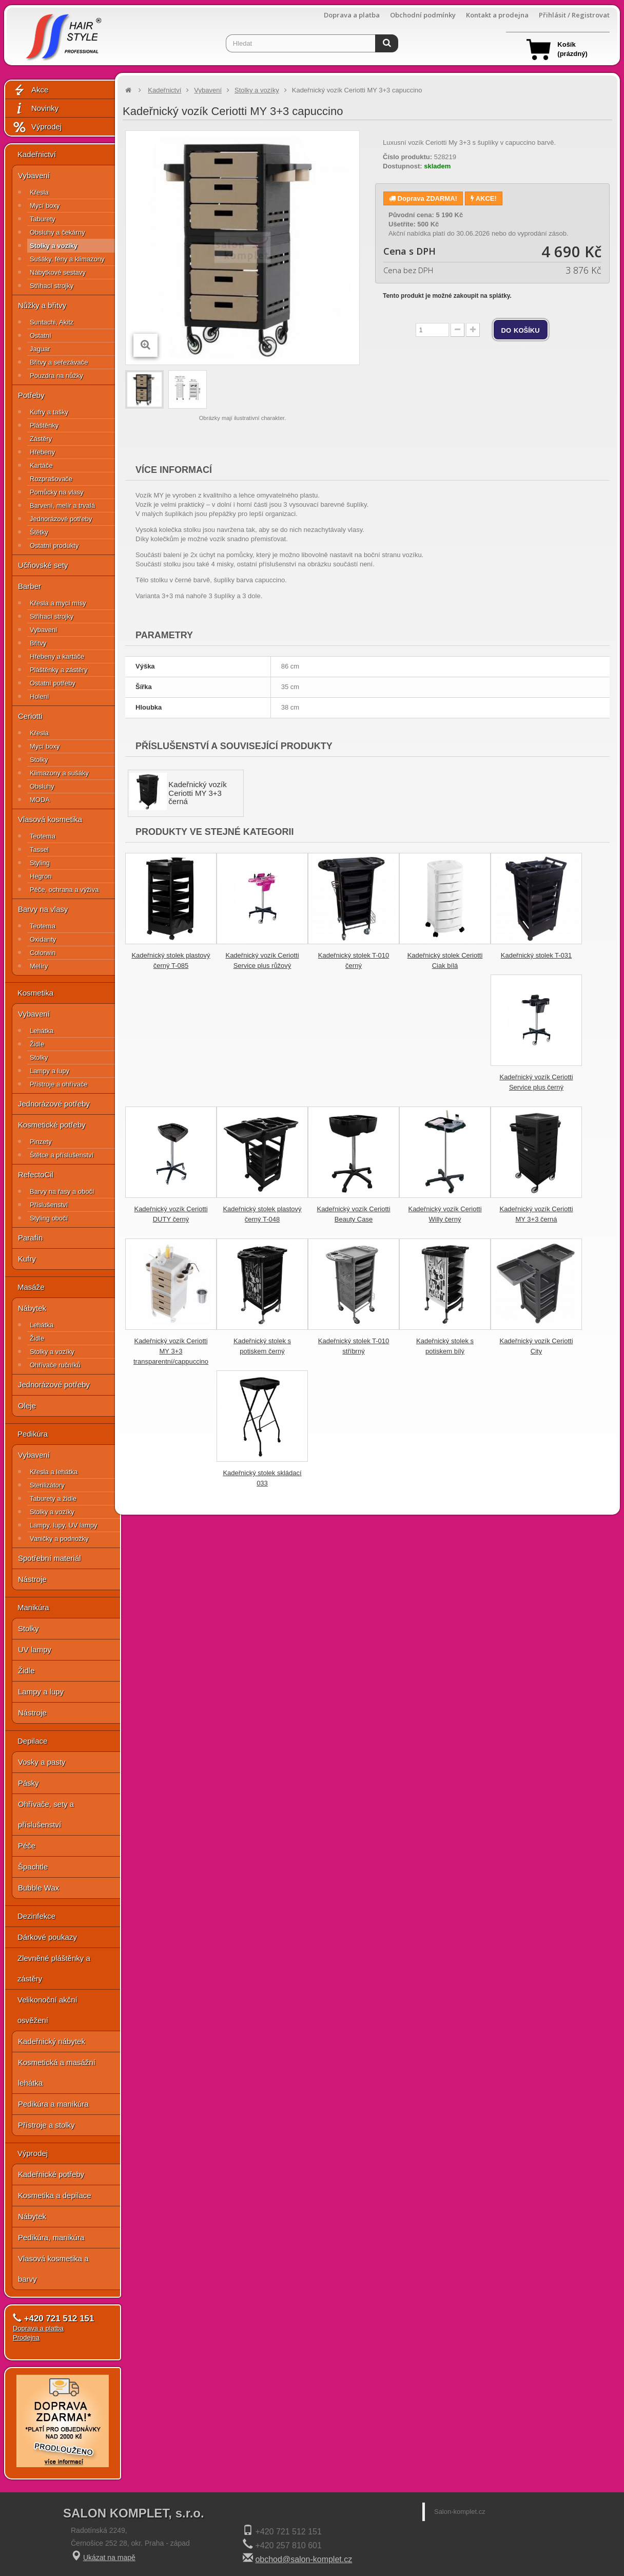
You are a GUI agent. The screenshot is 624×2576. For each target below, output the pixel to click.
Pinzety (41, 1142)
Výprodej (37, 127)
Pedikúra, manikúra (51, 2237)
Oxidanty (43, 939)
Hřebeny (42, 452)
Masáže (31, 1287)
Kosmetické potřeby (52, 1124)
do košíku (520, 330)
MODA (40, 800)
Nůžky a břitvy (42, 305)
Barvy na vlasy (43, 909)
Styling (40, 863)
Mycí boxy (45, 205)
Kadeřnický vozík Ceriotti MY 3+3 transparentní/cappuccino (170, 1351)
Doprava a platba (352, 15)
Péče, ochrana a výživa (64, 889)
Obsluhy (42, 786)
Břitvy (38, 643)
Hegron (41, 876)
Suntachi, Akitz (51, 322)
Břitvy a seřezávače (59, 362)
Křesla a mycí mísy (58, 603)
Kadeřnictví (36, 154)
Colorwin (43, 953)
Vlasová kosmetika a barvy (53, 2268)
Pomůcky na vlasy (57, 492)
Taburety (42, 219)
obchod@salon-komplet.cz (303, 2559)
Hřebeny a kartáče (57, 656)
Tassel (39, 849)
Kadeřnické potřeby (51, 2174)
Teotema (42, 836)
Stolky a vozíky (53, 246)
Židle (37, 1044)
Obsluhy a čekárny (57, 232)
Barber (29, 586)
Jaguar (40, 349)
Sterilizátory (47, 1485)
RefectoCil (35, 1174)
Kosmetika (35, 992)
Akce (30, 90)
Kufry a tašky (49, 412)
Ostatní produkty (54, 545)
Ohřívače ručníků (55, 1365)
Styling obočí (49, 1218)
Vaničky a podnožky (59, 1538)
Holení (39, 696)
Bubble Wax (38, 1887)
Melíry (39, 966)
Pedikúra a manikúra (53, 2104)
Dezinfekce (36, 1916)
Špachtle (33, 1866)
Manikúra (33, 1607)
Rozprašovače (51, 479)
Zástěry (41, 439)
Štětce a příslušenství (61, 1155)
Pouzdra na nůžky (56, 375)
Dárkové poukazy (47, 1937)
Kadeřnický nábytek (51, 2041)
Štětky (39, 532)
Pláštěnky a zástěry (59, 670)
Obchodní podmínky (423, 15)
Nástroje (32, 1579)
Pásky (28, 1783)
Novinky (35, 109)
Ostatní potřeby (52, 683)
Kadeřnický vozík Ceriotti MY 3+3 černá (197, 793)
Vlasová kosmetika (50, 819)
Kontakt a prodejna (497, 15)
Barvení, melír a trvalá (62, 505)
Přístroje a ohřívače (59, 1084)
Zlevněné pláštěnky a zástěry (53, 1968)
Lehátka (41, 1031)
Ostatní (40, 335)
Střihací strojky (51, 286)
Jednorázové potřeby (61, 519)
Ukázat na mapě (109, 2557)
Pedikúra (32, 1433)
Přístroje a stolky (46, 2125)
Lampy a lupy (49, 1071)
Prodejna (26, 2337)
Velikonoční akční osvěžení (47, 2010)
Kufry (27, 1258)
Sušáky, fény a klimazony (67, 259)
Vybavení (34, 175)
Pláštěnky (44, 425)
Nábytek (32, 1308)
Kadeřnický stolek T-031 (536, 955)
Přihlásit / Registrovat (574, 15)
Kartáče (41, 465)
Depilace (32, 1741)
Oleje (27, 1405)
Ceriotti (30, 716)
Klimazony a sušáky (59, 773)
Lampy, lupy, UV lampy (64, 1525)
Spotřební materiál (49, 1558)
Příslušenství (49, 1205)
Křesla (39, 192)
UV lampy (34, 1649)
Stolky (39, 760)
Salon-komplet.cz (459, 2511)
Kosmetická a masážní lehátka (56, 2072)
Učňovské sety (43, 565)
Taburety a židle (53, 1498)
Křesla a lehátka (53, 1472)
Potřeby (31, 395)
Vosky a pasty (42, 1762)
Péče (26, 1845)
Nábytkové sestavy (58, 272)
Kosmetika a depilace (54, 2195)
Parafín (30, 1237)
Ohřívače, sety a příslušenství (46, 1814)
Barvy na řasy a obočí (62, 1191)
